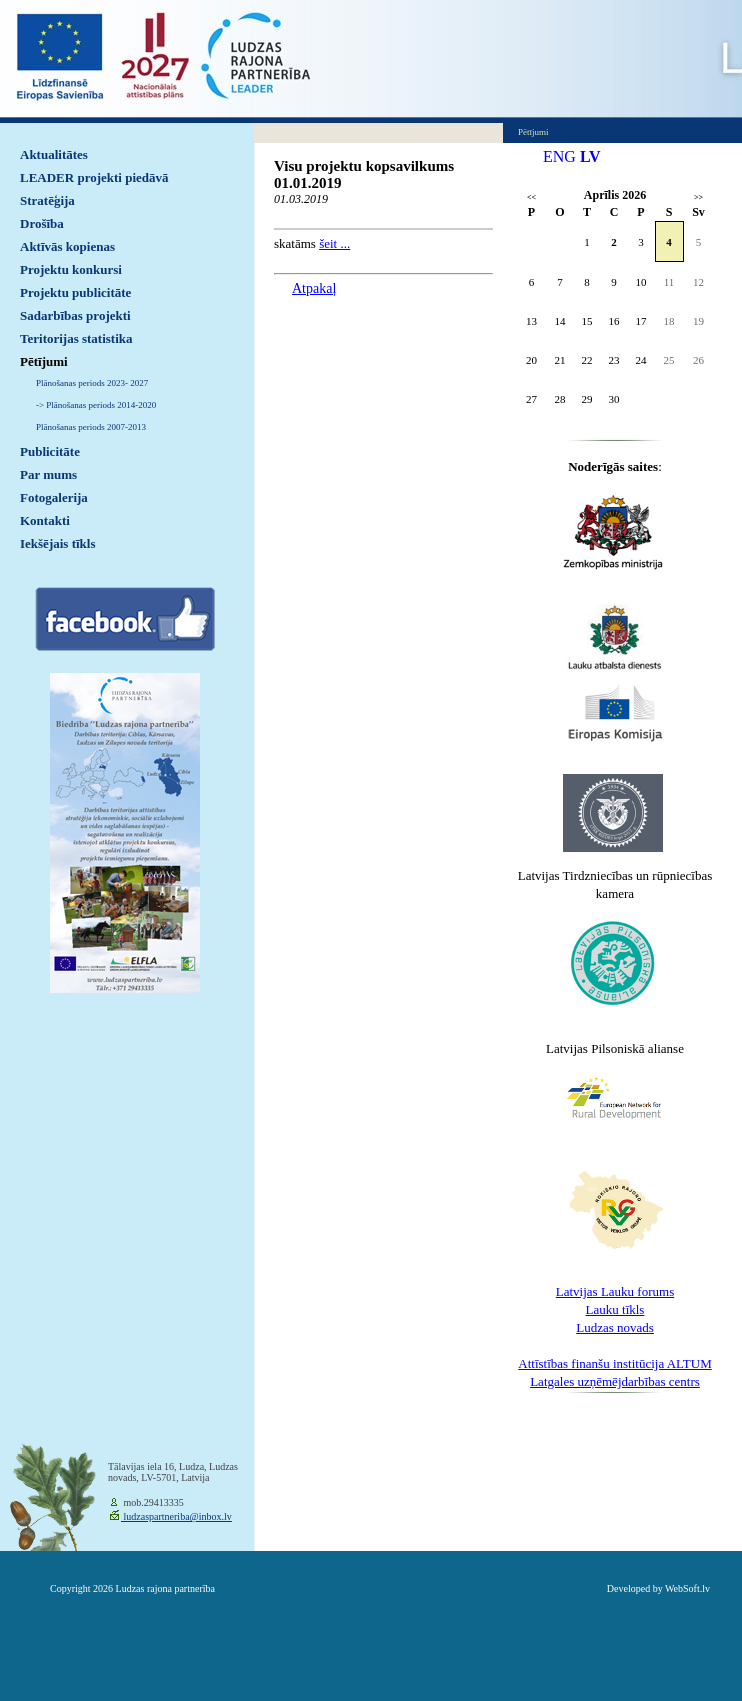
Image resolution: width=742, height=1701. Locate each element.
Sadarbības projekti (75, 315)
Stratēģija (47, 200)
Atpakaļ (314, 288)
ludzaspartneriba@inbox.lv (176, 1516)
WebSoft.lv (687, 1588)
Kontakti (45, 520)
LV (590, 156)
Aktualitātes (54, 154)
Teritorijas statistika (76, 338)
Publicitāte (50, 451)
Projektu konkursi (71, 269)
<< (531, 197)
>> (698, 197)
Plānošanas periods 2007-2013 (91, 427)
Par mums (48, 474)
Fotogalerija (54, 497)
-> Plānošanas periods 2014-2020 (96, 405)
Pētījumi (44, 361)
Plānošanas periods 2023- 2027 (92, 383)
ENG (559, 156)
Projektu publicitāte (75, 292)
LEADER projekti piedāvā (94, 177)
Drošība (42, 223)
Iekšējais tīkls (57, 543)
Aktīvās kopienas (67, 246)
